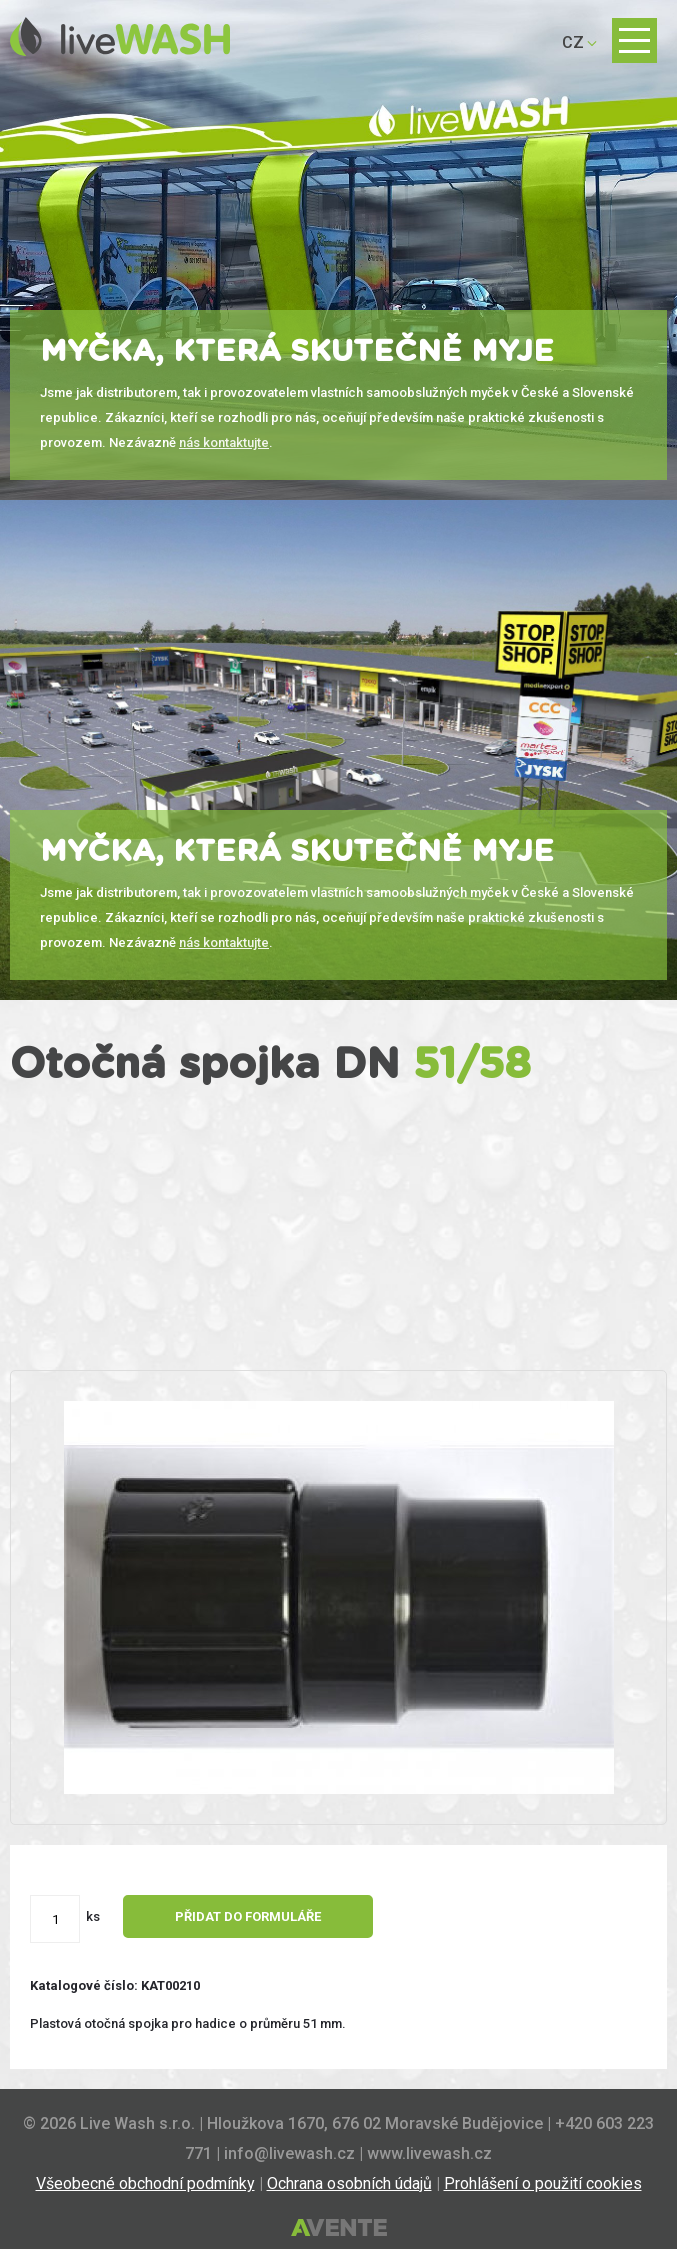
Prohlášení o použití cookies (543, 2183)
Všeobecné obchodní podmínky (145, 2183)
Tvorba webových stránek (339, 2229)
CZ (573, 42)
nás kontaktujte (224, 442)
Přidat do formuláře (248, 1916)
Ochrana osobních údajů (349, 2183)
